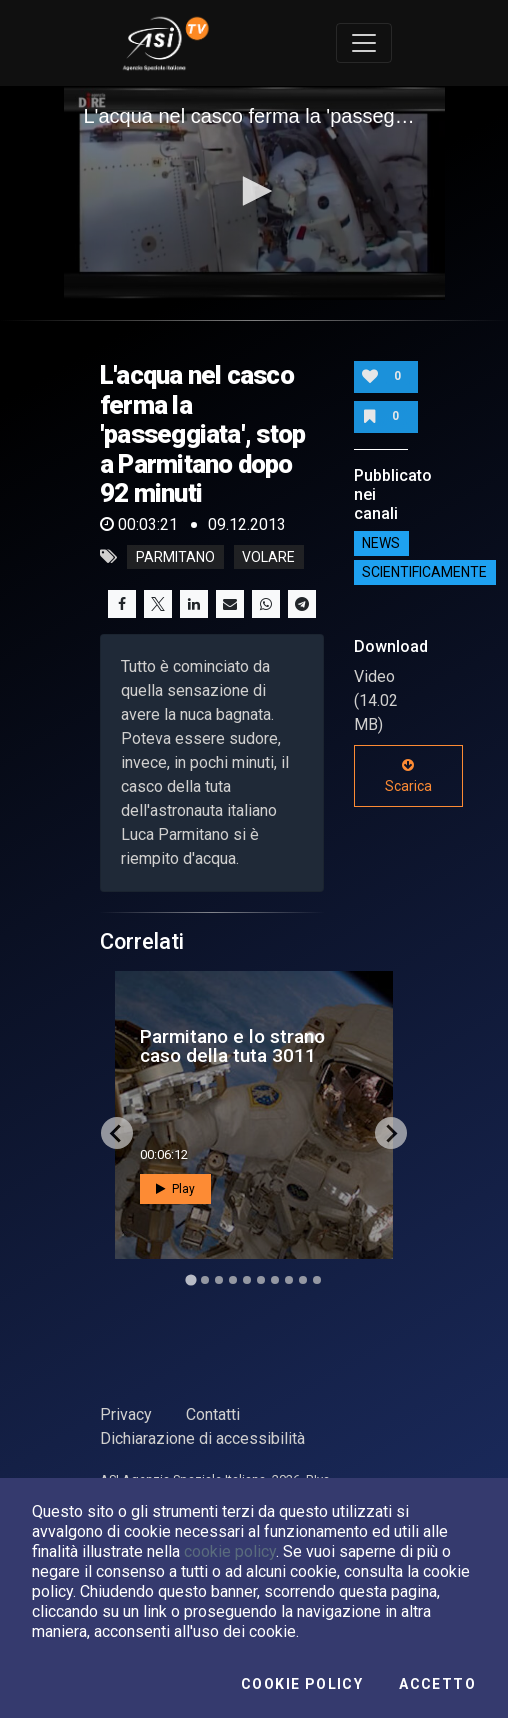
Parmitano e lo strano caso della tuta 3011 (232, 1046)
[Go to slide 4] (233, 1280)
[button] (254, 191)
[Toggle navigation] (364, 43)
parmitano (175, 557)
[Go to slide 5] (247, 1280)
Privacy (126, 1414)
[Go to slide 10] (317, 1280)
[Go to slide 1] (190, 1280)
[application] (254, 193)
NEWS (381, 543)
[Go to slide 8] (289, 1280)
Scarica (408, 776)
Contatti (213, 1414)
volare (268, 557)
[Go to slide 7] (275, 1280)
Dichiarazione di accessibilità (202, 1438)
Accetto (437, 1684)
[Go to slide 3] (219, 1280)
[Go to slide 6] (261, 1280)
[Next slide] (391, 1133)
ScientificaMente (424, 572)
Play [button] (175, 1189)
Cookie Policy (302, 1684)
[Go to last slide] (117, 1133)
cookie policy (230, 1551)
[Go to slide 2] (205, 1280)
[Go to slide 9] (303, 1280)
